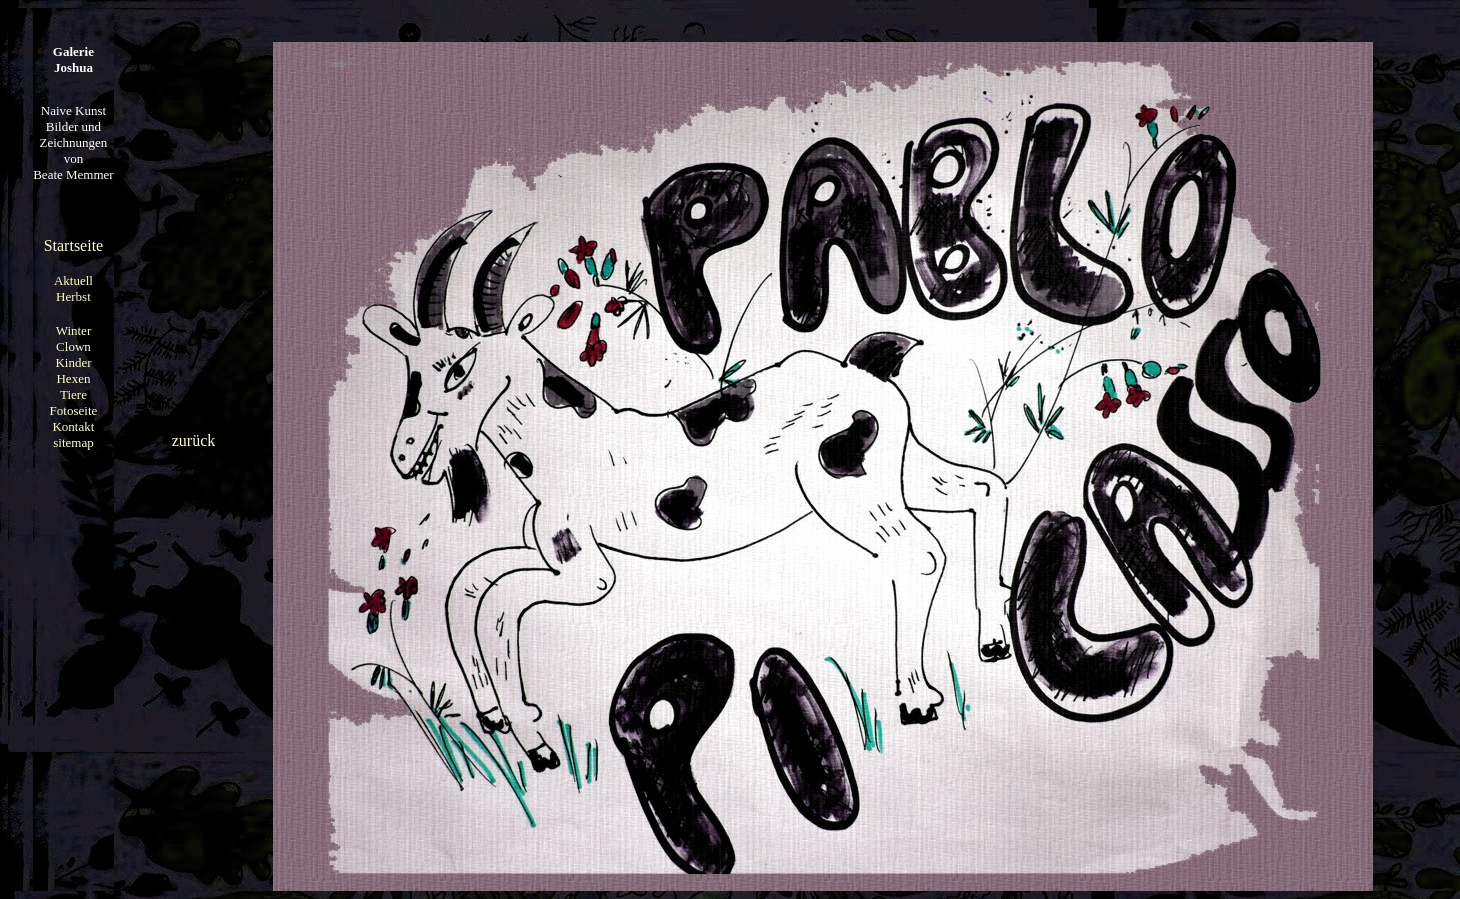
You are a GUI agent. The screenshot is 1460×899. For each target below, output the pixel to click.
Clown (73, 346)
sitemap (73, 442)
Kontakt (73, 426)
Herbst (73, 296)
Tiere (73, 394)
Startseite (74, 245)
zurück (194, 440)
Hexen (73, 378)
